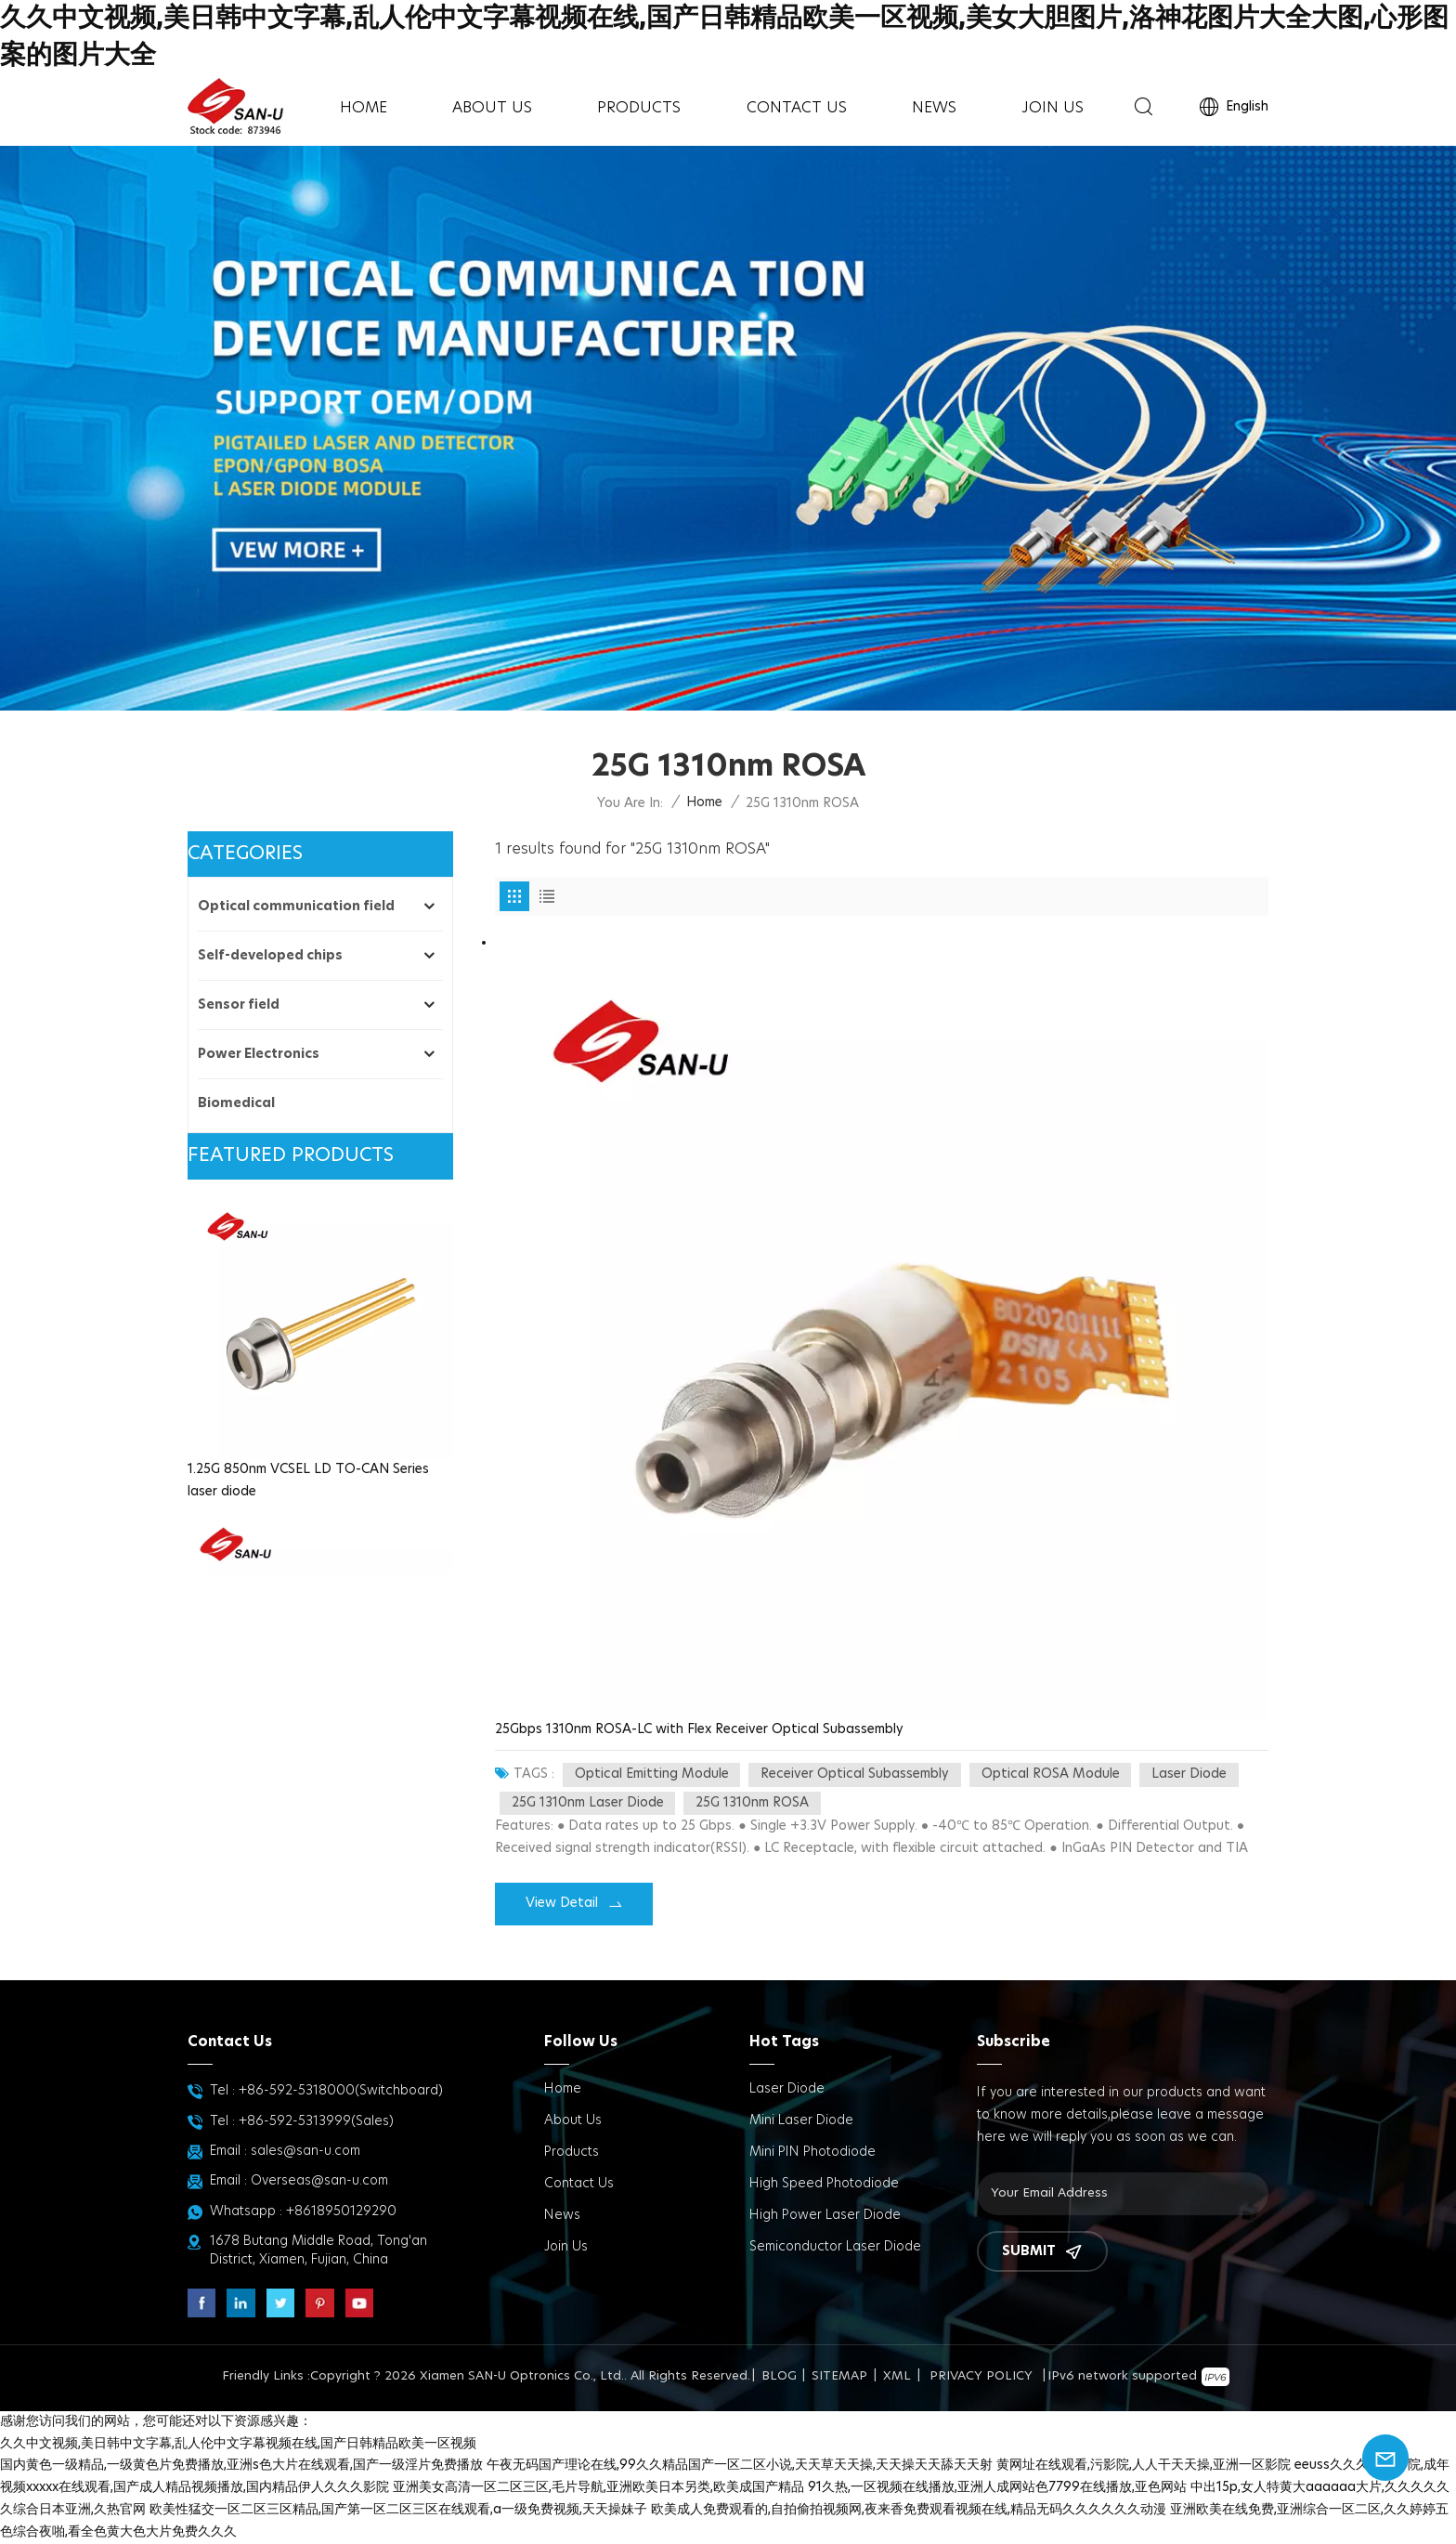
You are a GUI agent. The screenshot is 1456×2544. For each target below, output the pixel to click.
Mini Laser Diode (801, 2120)
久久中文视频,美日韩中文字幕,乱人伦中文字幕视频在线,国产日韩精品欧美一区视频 (238, 2443)
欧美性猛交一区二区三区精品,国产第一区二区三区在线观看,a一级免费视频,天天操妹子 (398, 2509)
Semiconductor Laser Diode (835, 2246)
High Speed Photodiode (824, 2183)
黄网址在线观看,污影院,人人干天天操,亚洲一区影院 (1143, 2465)
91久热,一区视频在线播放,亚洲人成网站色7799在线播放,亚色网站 (997, 2487)
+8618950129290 (341, 2211)
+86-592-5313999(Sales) (316, 2121)
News (934, 107)
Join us (1052, 107)
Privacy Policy (981, 2376)
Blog (779, 2376)
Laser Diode (787, 2088)
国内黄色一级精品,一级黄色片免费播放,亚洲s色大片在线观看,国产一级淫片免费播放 (241, 2465)
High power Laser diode (825, 2215)
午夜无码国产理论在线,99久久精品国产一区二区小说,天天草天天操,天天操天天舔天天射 (740, 2465)
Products (639, 107)
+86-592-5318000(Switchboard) (341, 2090)
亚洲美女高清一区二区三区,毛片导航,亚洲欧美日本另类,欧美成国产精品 (598, 2487)
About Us (492, 107)
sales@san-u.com (305, 2151)
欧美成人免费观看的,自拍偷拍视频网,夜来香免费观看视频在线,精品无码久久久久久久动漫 (908, 2509)
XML (897, 2376)
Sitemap (839, 2376)
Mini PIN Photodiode (812, 2152)
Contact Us (797, 107)
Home (363, 107)
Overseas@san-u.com (319, 2180)
